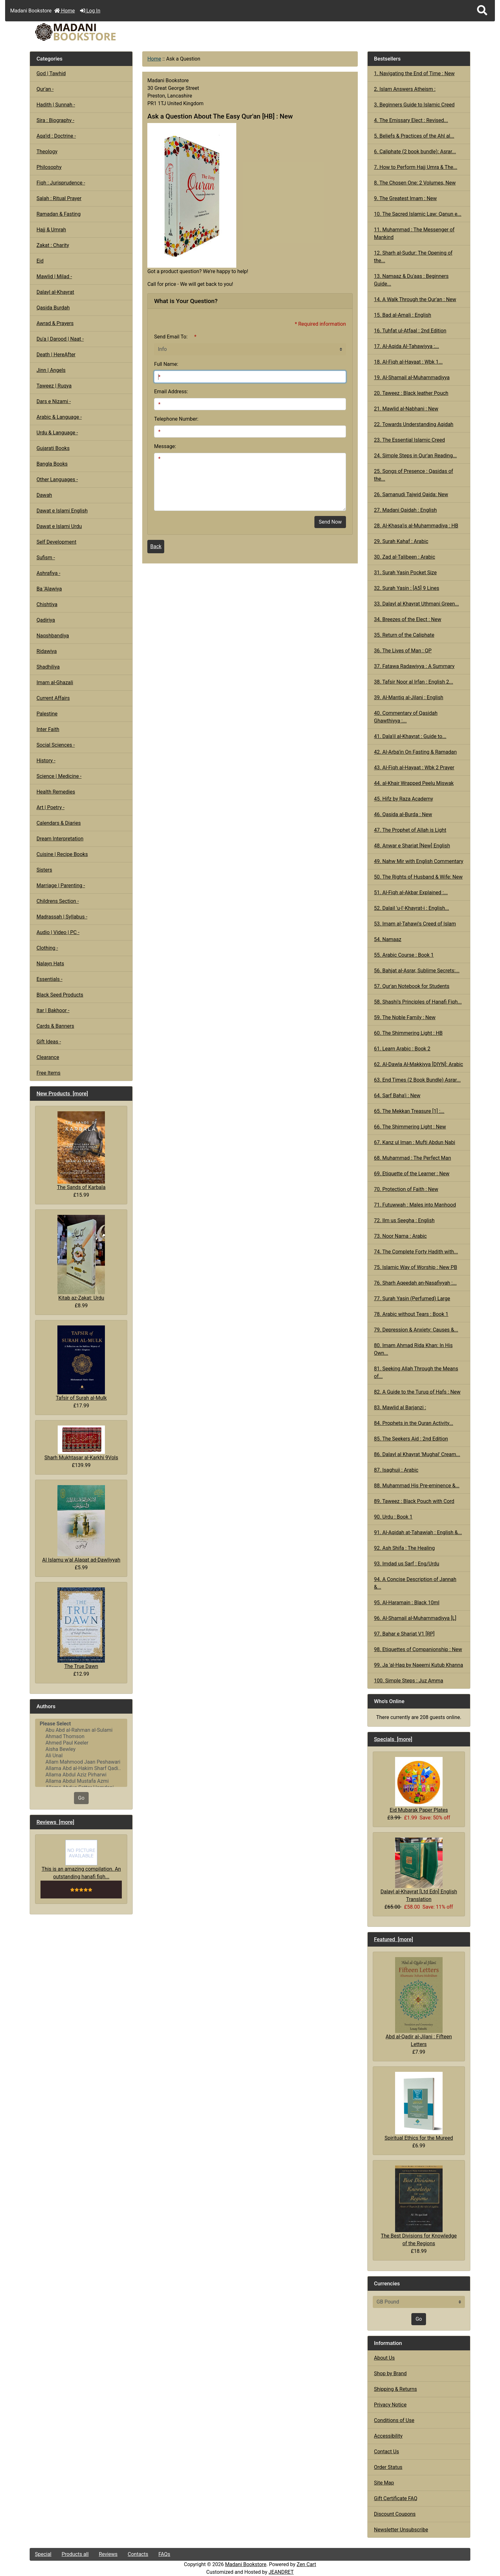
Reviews (108, 2554)
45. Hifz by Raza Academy (403, 799)
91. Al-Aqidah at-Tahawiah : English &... (418, 1532)
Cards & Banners (55, 1026)
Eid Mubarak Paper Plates (419, 1785)
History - (45, 761)
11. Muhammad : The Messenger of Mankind (414, 233)
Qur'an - (45, 89)
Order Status (388, 2467)
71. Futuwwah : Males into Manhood (415, 1205)
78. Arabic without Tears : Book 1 (411, 1314)
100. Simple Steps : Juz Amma (408, 1681)
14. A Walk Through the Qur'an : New (415, 299)
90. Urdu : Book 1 (393, 1517)
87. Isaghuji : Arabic (396, 1470)
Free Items (48, 1073)
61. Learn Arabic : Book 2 (402, 1049)
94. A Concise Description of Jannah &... (415, 1583)
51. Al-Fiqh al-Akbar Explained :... (411, 892)
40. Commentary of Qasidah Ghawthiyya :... (406, 717)
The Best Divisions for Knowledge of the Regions (419, 2206)
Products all (75, 2554)
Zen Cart (306, 2564)
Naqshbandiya (52, 636)
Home (64, 11)
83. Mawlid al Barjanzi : (400, 1407)
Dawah (44, 495)
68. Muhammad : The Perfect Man (412, 1158)
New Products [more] (62, 1093)
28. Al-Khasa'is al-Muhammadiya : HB (416, 526)
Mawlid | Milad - (54, 276)
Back (155, 546)
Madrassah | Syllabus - (61, 917)
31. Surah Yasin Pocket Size (405, 573)
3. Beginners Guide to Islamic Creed (414, 105)
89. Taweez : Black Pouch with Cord (414, 1501)
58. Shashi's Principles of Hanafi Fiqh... (418, 1002)
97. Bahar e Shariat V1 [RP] (404, 1634)
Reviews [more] (55, 1822)
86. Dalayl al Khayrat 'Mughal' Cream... (417, 1454)
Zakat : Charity (52, 245)
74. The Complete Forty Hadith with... (416, 1252)
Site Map (384, 2483)
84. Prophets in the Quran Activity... (413, 1423)
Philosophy (49, 167)
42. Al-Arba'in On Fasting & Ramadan (415, 752)
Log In (90, 11)
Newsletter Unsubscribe (401, 2530)
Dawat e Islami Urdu (59, 526)
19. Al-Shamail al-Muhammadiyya (412, 377)
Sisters (44, 870)
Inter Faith (47, 729)
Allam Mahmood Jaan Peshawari (81, 1762)
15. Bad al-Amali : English (402, 315)
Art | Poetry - (50, 807)
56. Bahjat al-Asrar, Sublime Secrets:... (417, 971)
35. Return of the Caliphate (404, 635)
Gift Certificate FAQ (395, 2498)
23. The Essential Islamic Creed (409, 440)
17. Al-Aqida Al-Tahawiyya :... (406, 346)
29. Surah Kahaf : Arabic (401, 541)
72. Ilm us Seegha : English (404, 1220)
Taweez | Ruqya (53, 386)
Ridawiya (46, 651)
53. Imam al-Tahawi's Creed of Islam (415, 924)
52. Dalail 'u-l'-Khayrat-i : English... (411, 908)
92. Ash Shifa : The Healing (404, 1548)
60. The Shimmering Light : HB (408, 1033)
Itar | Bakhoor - (52, 1010)
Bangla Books (52, 464)
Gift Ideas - (48, 1042)
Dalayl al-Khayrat (55, 292)
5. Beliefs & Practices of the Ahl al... (414, 136)
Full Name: (166, 364)
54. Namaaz (387, 939)
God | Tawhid (51, 73)
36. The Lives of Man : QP (403, 651)
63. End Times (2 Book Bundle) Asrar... (417, 1080)
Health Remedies (55, 792)
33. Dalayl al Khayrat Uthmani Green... (416, 604)
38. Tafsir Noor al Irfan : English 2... (413, 682)
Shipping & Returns (395, 2389)
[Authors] (81, 1753)
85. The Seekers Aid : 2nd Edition (411, 1439)
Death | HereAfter (55, 355)
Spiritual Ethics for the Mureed (419, 2106)
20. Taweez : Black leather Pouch (411, 393)
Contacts (138, 2554)
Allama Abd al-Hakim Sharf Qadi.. (81, 1768)
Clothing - (47, 948)
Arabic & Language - (59, 417)
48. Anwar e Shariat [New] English (412, 846)
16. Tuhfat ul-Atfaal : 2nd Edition (410, 331)
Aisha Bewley (81, 1749)
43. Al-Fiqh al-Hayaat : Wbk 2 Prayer (414, 768)
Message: (165, 446)
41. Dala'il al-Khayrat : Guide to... (410, 736)
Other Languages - (57, 479)
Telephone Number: (176, 419)
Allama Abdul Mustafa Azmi (81, 1781)
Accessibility (388, 2436)
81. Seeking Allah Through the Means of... (416, 1372)
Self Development (56, 542)
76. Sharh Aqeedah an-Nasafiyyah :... (415, 1283)
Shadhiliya (48, 667)
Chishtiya (46, 604)
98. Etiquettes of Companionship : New (418, 1649)
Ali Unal (81, 1755)
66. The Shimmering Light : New (410, 1127)
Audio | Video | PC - (57, 932)
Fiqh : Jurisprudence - (60, 183)
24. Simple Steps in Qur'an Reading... (415, 456)
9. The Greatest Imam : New (405, 198)
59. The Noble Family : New (405, 1017)
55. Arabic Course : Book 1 (404, 955)
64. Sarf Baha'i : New (397, 1095)
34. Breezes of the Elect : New (407, 619)
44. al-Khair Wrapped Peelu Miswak (414, 783)
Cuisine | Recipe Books (62, 854)
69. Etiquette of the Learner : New (412, 1174)
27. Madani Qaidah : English (405, 510)
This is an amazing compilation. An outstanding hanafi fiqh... (81, 1860)
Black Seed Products (59, 995)
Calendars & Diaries (58, 823)
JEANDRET (281, 2572)
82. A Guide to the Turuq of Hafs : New (417, 1392)
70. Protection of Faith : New (406, 1189)
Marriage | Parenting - (60, 885)
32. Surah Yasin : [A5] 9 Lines (406, 588)
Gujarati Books (53, 448)
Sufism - (45, 558)
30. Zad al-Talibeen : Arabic (404, 557)
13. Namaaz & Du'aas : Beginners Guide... (411, 280)
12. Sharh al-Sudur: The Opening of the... (413, 257)
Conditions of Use (394, 2420)
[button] (482, 11)
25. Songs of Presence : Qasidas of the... (413, 475)
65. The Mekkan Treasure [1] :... (409, 1111)
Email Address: (171, 391)
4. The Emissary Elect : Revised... (411, 120)
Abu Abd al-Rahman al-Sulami (81, 1730)
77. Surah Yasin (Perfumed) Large (412, 1298)
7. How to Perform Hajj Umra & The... (415, 167)
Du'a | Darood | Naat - (60, 339)
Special (43, 2554)
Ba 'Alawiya (49, 589)
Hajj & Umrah (51, 230)
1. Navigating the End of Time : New (414, 73)
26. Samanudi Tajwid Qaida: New (411, 494)
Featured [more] (393, 1939)
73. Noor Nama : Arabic (400, 1236)
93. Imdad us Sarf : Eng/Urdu (406, 1564)
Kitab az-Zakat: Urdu (81, 1258)
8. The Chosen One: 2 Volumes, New (415, 183)
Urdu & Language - (57, 433)
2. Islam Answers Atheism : (405, 89)
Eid (39, 261)
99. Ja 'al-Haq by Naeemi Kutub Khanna (418, 1665)
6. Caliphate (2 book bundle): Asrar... (415, 152)
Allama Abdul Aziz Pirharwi (81, 1775)
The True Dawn (81, 1628)
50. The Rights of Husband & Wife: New (418, 877)
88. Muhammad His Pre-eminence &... (417, 1486)
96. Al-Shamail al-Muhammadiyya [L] (415, 1618)
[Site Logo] (103, 32)
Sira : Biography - (55, 120)
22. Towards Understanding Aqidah (413, 424)
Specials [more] (393, 1739)
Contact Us (386, 2452)
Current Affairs (53, 698)
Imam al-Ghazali (54, 682)
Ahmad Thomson (81, 1736)
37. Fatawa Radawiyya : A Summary (414, 666)
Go (81, 1798)
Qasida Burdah (53, 308)
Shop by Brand (390, 2373)
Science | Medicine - (58, 776)
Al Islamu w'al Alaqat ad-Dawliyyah (81, 1524)
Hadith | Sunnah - (55, 105)
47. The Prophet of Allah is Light (410, 830)
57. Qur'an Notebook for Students (412, 986)
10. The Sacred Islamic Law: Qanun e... (417, 214)
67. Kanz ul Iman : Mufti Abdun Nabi (414, 1142)
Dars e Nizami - (53, 401)
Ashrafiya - (48, 573)
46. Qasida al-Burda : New (403, 814)
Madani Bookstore (246, 2564)
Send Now (330, 522)
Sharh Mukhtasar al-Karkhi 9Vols (81, 1443)
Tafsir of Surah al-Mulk (81, 1363)
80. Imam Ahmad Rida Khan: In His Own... (413, 1349)
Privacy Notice (390, 2405)
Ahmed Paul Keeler (81, 1743)
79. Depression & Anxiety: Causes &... (416, 1330)
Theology (46, 152)
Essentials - (49, 979)
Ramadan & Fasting (58, 214)
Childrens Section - (57, 901)
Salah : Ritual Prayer (58, 198)
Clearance (47, 1057)
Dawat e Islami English (61, 511)
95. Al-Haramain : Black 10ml (406, 1603)
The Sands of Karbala (81, 1150)
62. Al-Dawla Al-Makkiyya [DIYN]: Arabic (418, 1064)
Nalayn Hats (50, 964)
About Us (384, 2358)
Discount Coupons (395, 2514)
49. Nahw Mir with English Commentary (418, 861)
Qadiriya (45, 620)
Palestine (46, 714)
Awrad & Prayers (54, 323)
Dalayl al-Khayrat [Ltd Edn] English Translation (418, 1870)
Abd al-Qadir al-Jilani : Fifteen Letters (419, 2002)
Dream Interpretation (59, 839)
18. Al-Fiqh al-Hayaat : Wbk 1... (408, 362)
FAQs (164, 2554)
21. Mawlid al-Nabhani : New (406, 409)
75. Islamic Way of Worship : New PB (415, 1267)
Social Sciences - (55, 745)
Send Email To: (171, 337)
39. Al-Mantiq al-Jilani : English (408, 697)
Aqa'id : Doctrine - (56, 136)
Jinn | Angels (50, 370)
